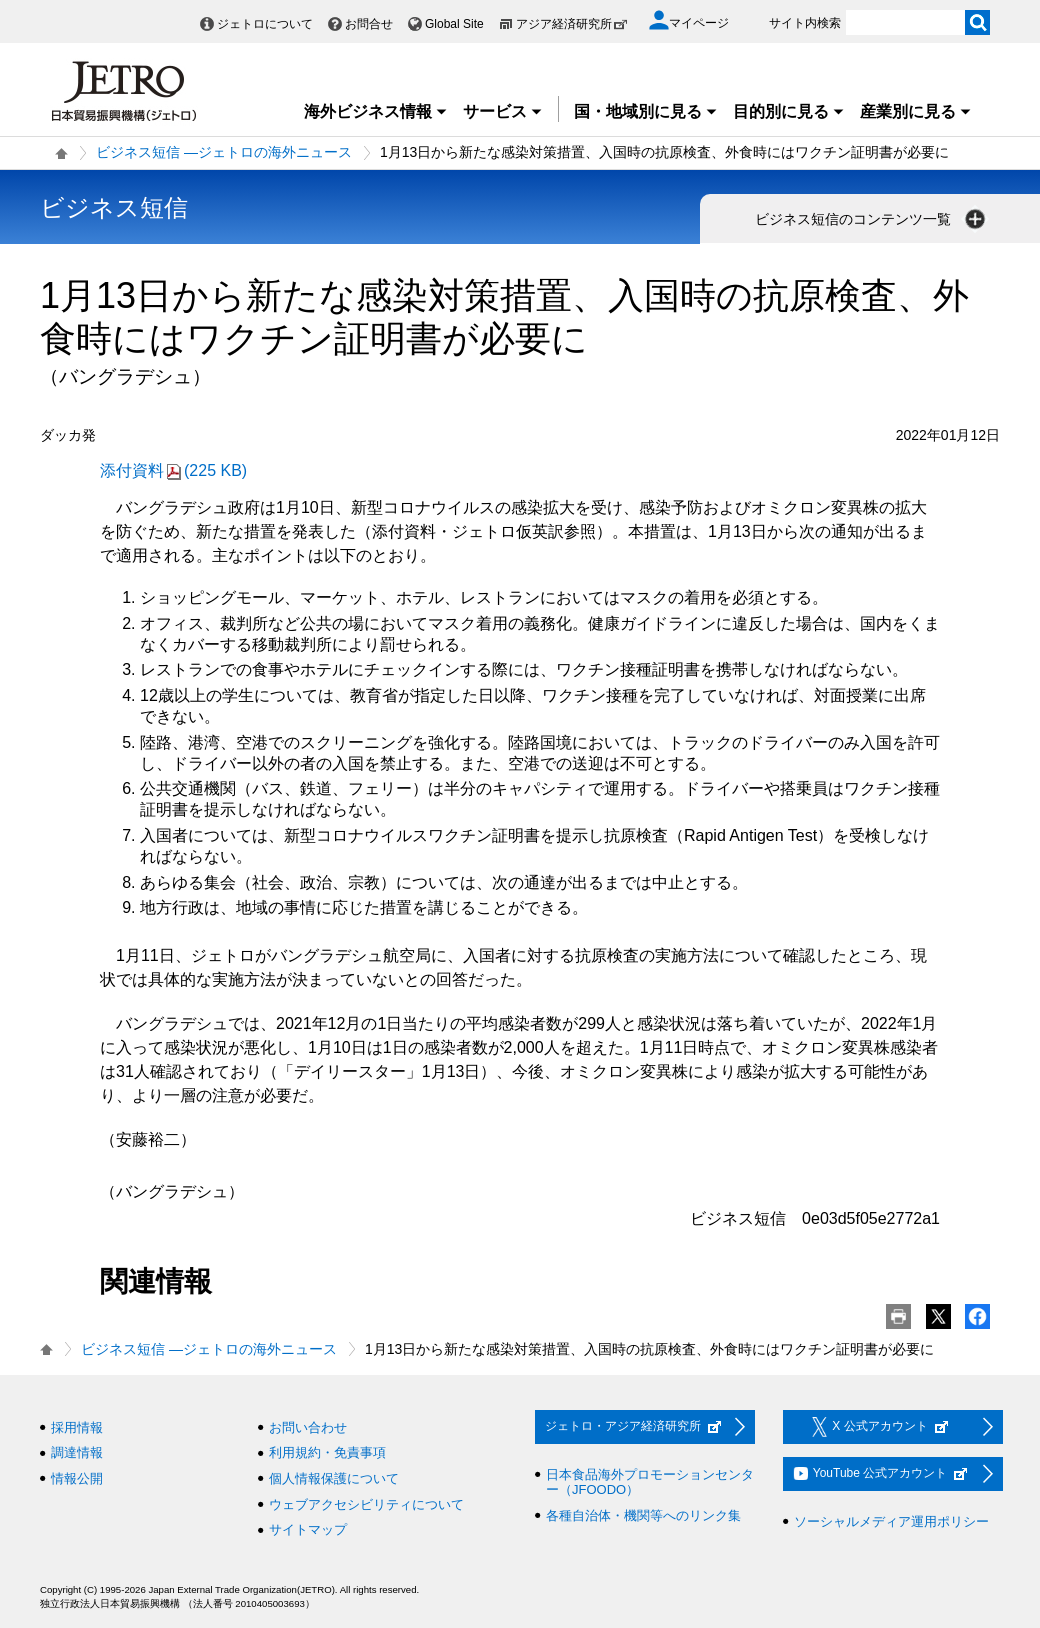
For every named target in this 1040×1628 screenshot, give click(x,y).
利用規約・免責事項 (327, 1452)
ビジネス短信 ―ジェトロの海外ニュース (224, 152)
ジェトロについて (265, 24)
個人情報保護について (334, 1478)
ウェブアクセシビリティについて (366, 1504)
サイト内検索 (805, 23)
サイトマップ (308, 1529)
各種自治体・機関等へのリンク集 (643, 1515)
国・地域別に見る (646, 111)
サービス (503, 111)
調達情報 (77, 1452)
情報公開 (77, 1478)
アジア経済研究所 (572, 24)
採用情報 (77, 1427)
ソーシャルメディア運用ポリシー (891, 1521)
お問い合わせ (308, 1427)
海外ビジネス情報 (376, 111)
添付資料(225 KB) (173, 470)
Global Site (454, 24)
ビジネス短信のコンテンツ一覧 (872, 219)
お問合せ (369, 24)
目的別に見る (789, 111)
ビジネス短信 (114, 207)
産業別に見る (916, 111)
